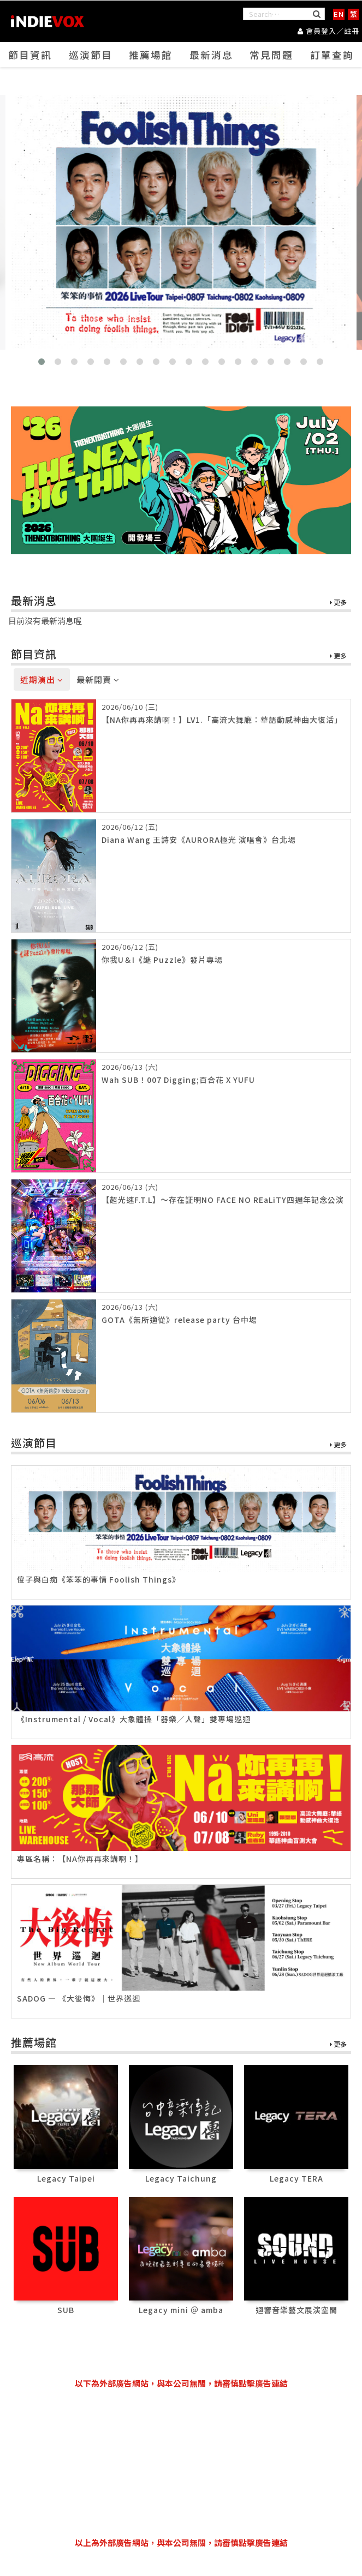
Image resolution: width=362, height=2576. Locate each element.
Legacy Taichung (181, 2178)
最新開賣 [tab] (98, 679)
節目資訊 (30, 55)
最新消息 (211, 55)
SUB (65, 2310)
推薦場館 (151, 55)
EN (339, 14)
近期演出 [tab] (41, 679)
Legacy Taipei (66, 2178)
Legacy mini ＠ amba (181, 2310)
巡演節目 (90, 55)
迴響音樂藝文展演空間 (296, 2310)
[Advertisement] (181, 2463)
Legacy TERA (296, 2178)
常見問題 (271, 55)
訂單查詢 (332, 55)
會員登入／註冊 (328, 30)
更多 (338, 602)
